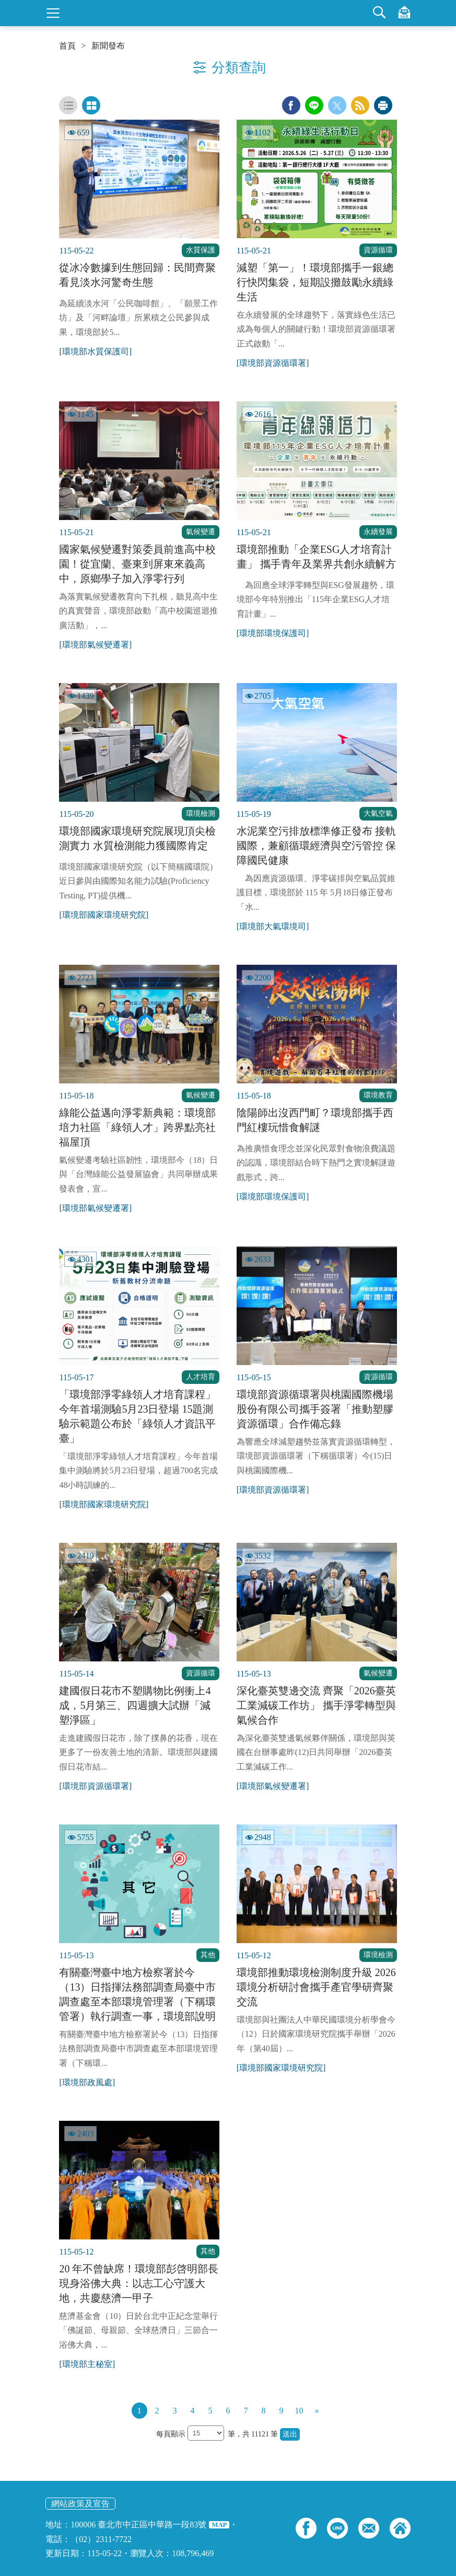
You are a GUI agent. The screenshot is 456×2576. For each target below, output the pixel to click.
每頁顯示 (172, 2434)
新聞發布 (108, 46)
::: (3, 4)
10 (299, 2410)
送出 (290, 2434)
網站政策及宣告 (80, 2503)
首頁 (67, 46)
